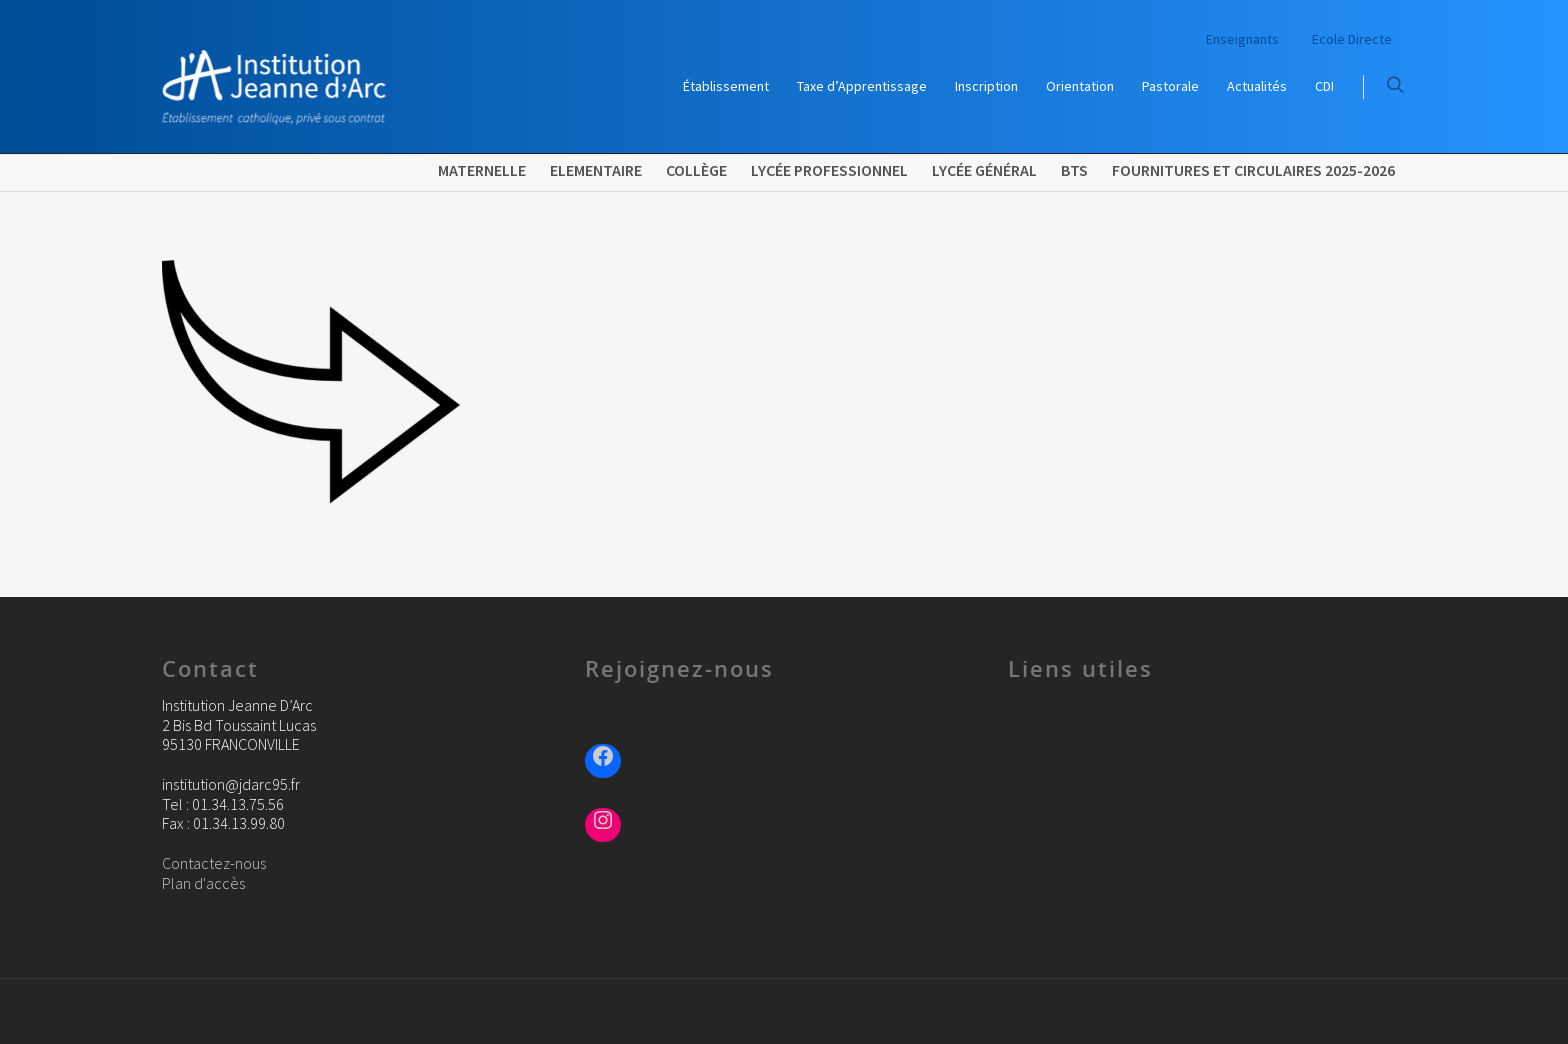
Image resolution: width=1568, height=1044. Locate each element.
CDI (1324, 86)
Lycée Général (984, 170)
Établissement (726, 86)
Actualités (1257, 86)
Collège (696, 170)
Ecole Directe (1352, 39)
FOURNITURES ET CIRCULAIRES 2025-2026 (1253, 170)
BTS (1074, 170)
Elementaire (596, 170)
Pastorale (1170, 86)
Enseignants (1242, 39)
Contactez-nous (214, 863)
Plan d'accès (203, 883)
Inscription (986, 86)
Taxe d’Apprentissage (862, 86)
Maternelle (482, 170)
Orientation (1080, 86)
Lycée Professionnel (829, 170)
